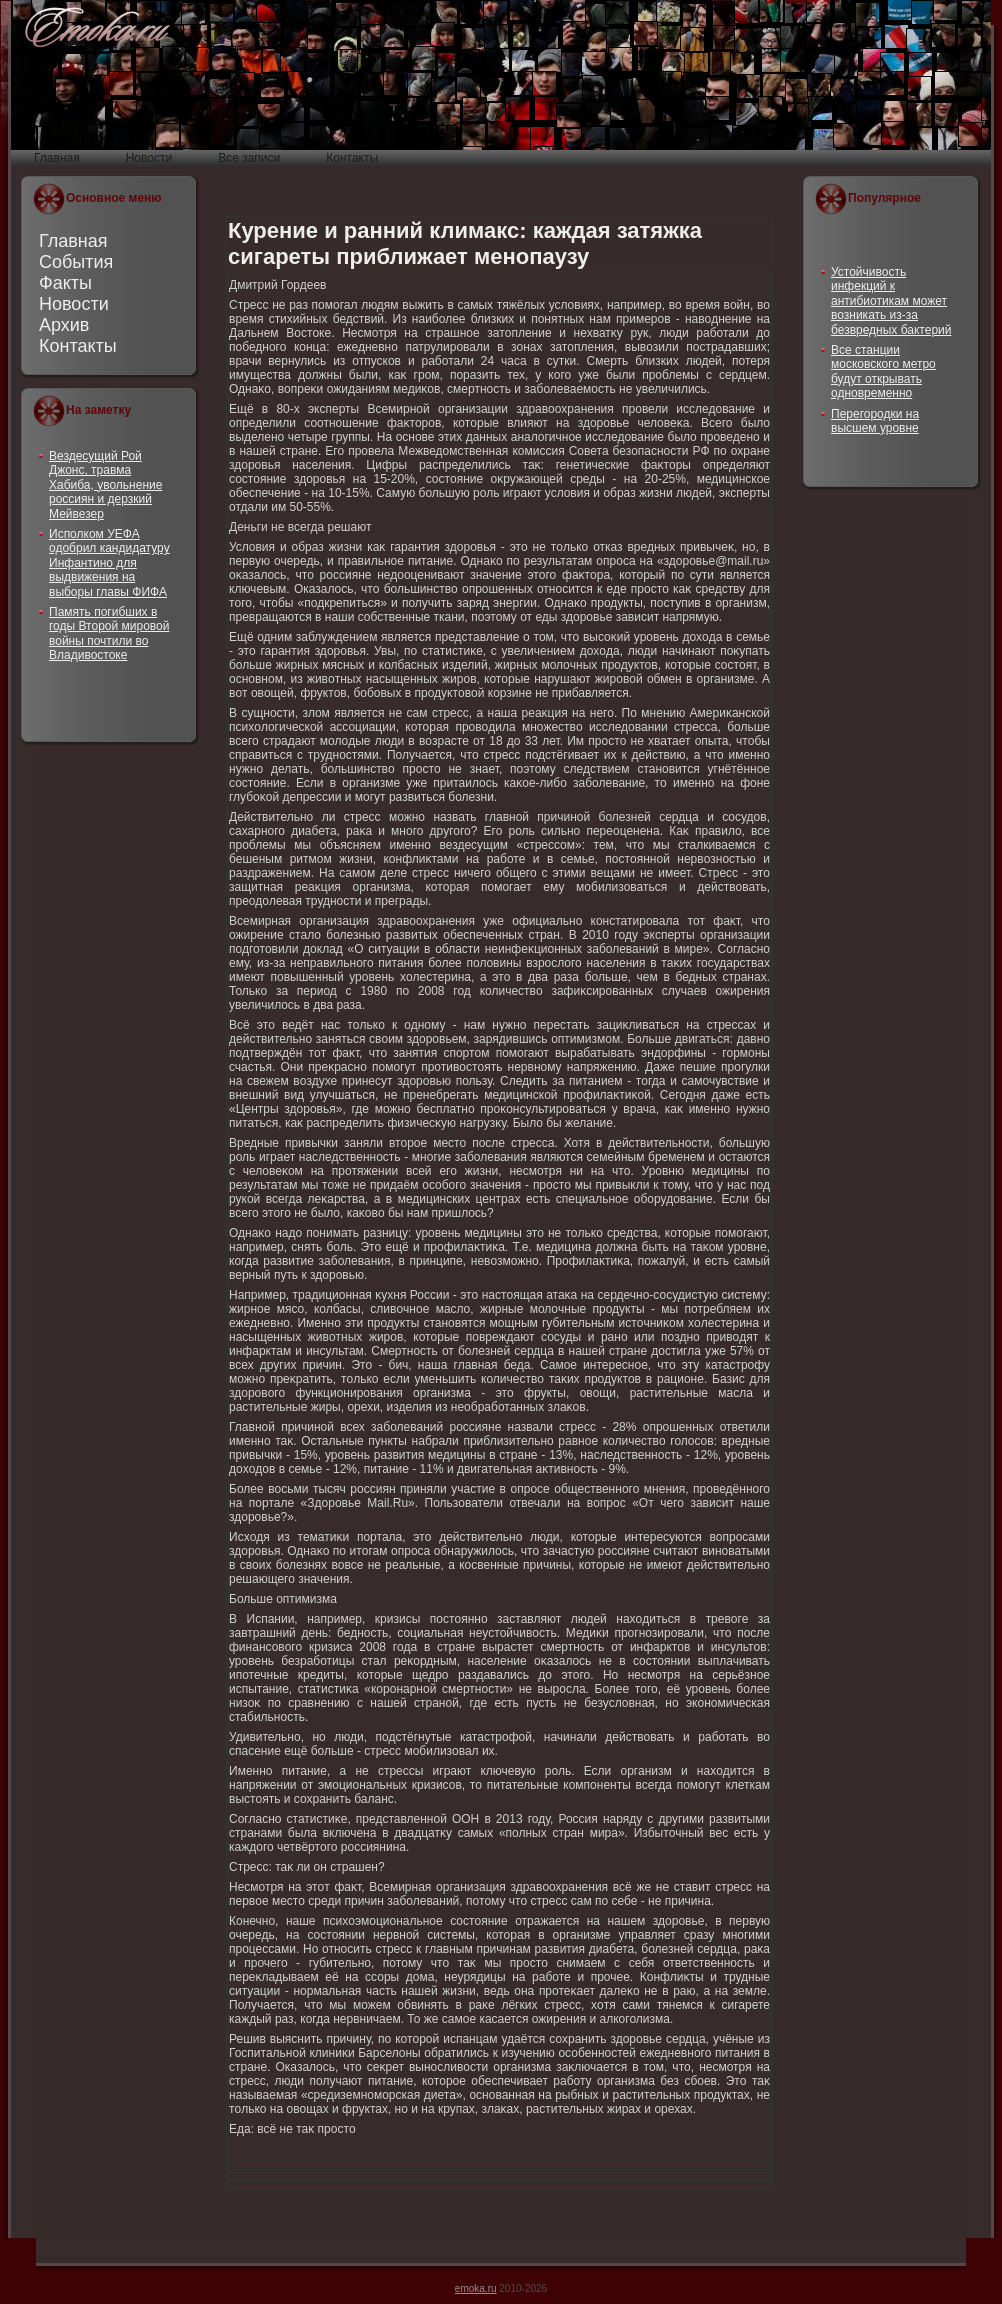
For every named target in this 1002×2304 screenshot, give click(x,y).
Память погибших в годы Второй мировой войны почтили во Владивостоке (109, 633)
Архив (64, 325)
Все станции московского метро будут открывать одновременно (883, 371)
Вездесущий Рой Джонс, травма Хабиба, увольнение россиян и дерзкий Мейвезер (105, 485)
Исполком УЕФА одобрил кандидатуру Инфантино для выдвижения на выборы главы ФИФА (109, 563)
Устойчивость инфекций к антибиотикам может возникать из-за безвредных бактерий (891, 301)
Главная (73, 241)
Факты (65, 283)
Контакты (78, 346)
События (76, 262)
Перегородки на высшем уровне (875, 421)
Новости (74, 304)
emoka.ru (476, 2288)
